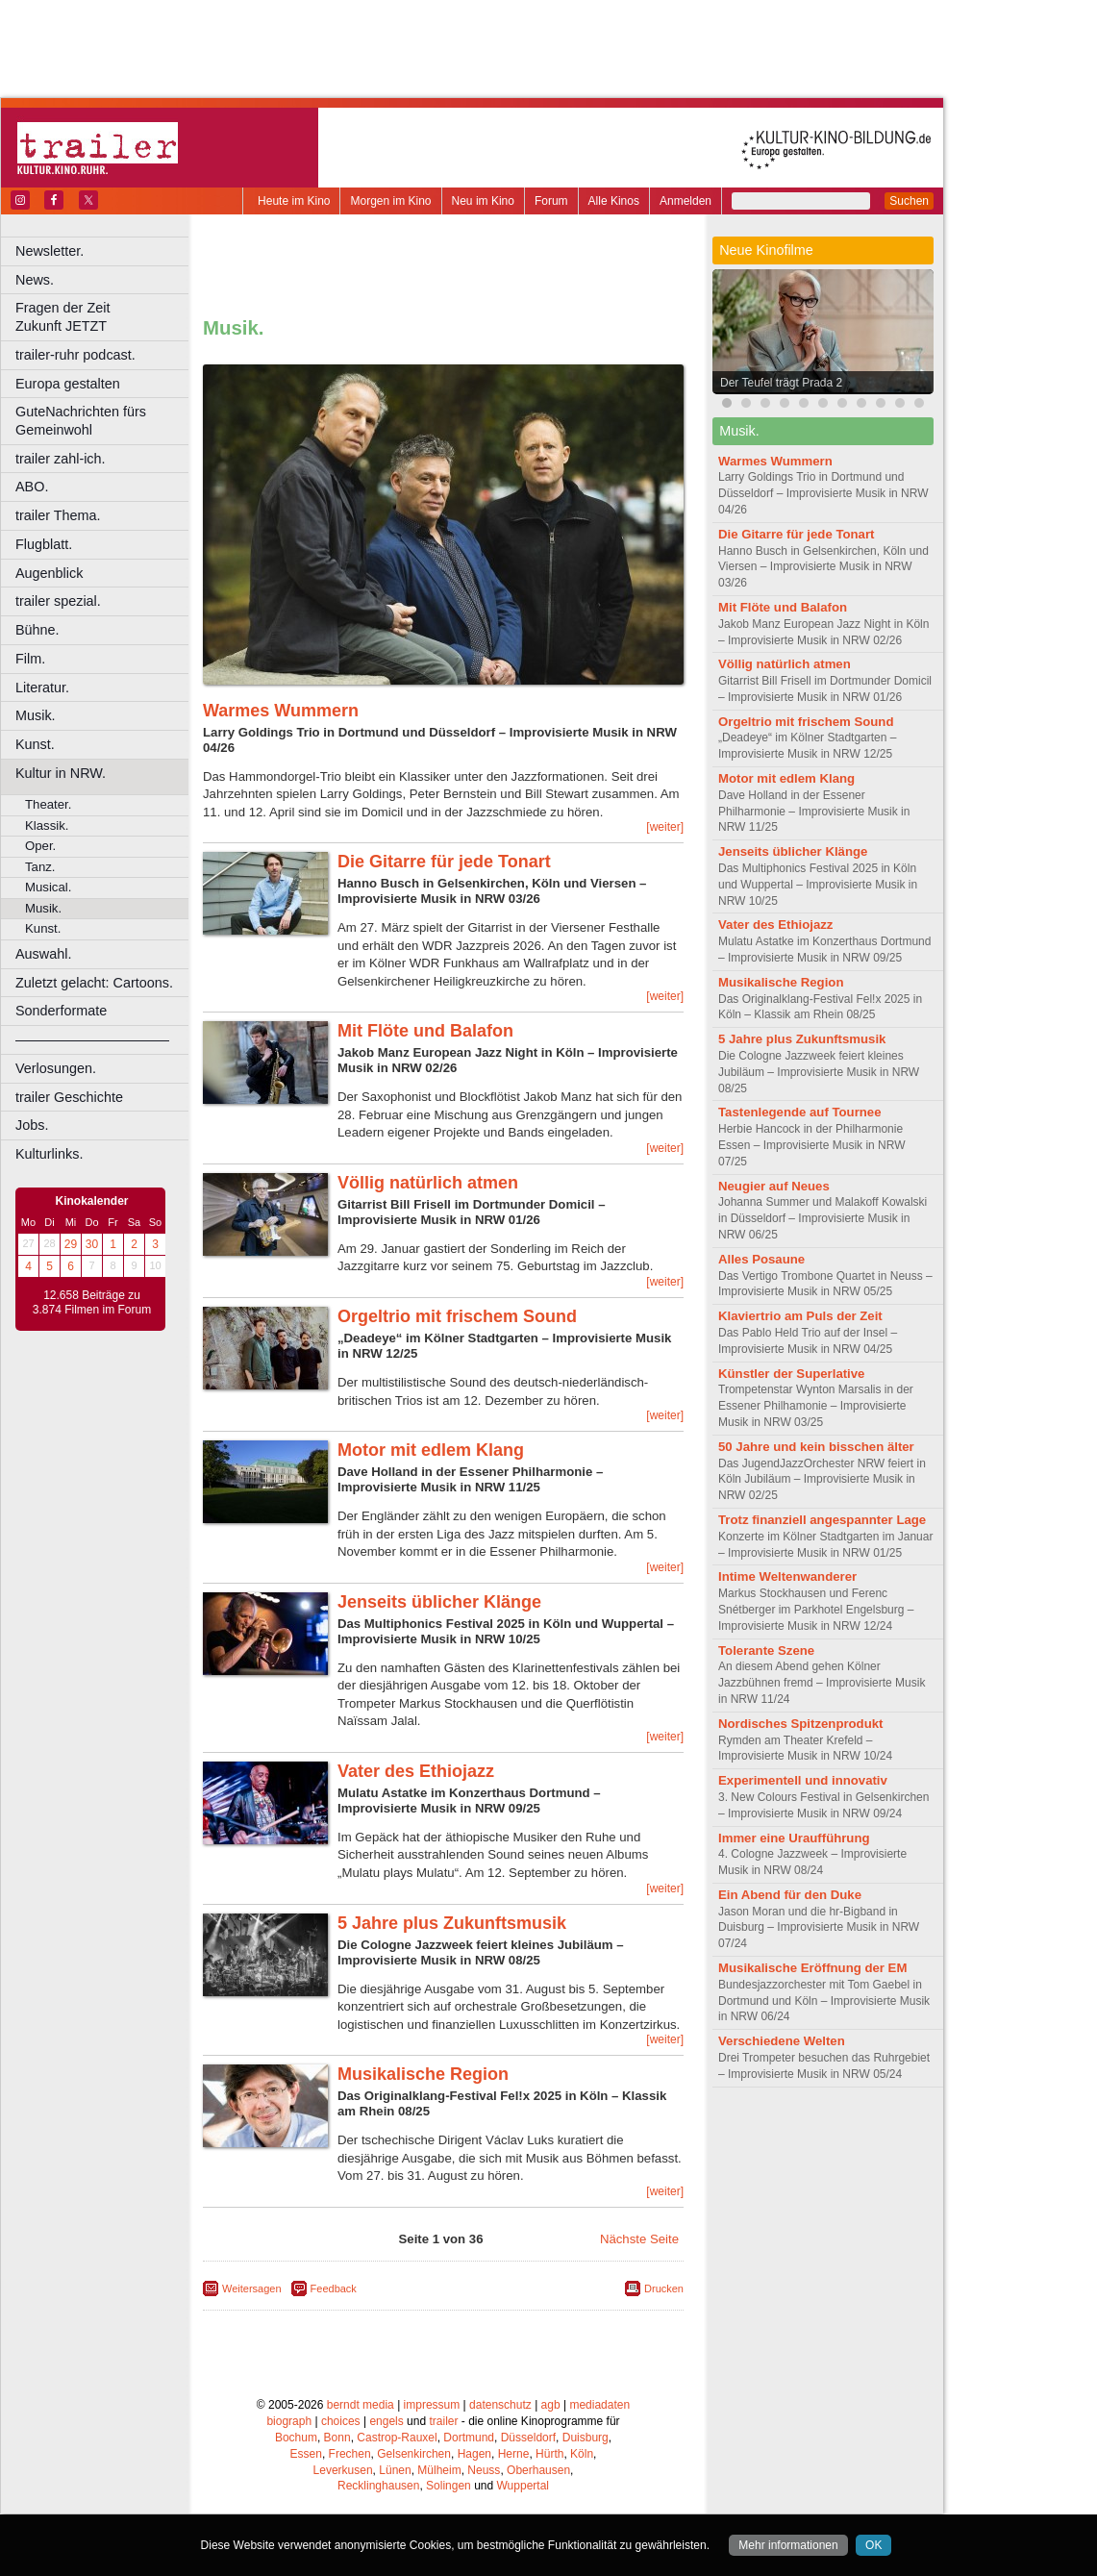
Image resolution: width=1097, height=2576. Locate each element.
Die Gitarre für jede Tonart (444, 861)
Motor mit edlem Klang (430, 1450)
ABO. (31, 486)
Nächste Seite (639, 2239)
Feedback (334, 2288)
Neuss (483, 2470)
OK (873, 2545)
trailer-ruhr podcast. (75, 355)
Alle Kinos (613, 201)
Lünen (395, 2470)
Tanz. (40, 867)
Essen (306, 2454)
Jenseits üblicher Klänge (439, 1602)
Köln (581, 2454)
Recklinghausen (378, 2485)
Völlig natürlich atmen (427, 1182)
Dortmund (468, 2437)
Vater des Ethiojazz (415, 1771)
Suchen (909, 201)
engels (386, 2421)
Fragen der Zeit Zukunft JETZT (104, 317)
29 (70, 1244)
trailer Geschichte (69, 1097)
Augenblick (49, 573)
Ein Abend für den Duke (789, 1895)
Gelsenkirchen (414, 2454)
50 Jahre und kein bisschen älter (816, 1446)
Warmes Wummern (281, 710)
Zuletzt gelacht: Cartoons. (94, 982)
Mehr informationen (787, 2545)
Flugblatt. (43, 544)
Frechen (350, 2454)
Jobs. (31, 1125)
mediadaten (599, 2405)
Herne (514, 2454)
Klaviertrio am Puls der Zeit (800, 1316)
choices (341, 2421)
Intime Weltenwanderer (787, 1576)
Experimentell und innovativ (802, 1780)
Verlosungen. (55, 1068)
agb (551, 2405)
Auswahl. (43, 954)
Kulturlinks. (49, 1154)
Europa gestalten (67, 383)
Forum (551, 201)
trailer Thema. (58, 515)
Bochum (296, 2437)
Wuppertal (523, 2485)
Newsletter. (49, 251)
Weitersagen (252, 2288)
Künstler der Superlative (791, 1373)
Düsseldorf (528, 2437)
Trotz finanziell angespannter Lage (822, 1520)
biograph (289, 2421)
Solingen (448, 2485)
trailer (443, 2421)
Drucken (664, 2288)
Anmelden (685, 201)
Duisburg (585, 2437)
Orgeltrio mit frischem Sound (457, 1316)
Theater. (48, 804)
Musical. (48, 887)
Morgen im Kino (390, 201)
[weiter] (665, 827)
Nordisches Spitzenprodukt (800, 1723)
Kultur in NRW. (60, 773)
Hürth (549, 2454)
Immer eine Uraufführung (794, 1838)
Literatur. (42, 687)
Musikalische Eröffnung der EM (812, 1968)
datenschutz (500, 2405)
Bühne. (37, 630)
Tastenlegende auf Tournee (800, 1112)
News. (34, 280)
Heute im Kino (294, 201)
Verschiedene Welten (781, 2041)
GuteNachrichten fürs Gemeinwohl (80, 421)
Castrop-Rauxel (396, 2437)
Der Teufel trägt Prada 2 (781, 382)
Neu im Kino (483, 201)
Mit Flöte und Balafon (425, 1030)
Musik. (35, 715)
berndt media (360, 2405)
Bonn (337, 2437)
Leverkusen (343, 2470)
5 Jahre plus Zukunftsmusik (451, 1923)
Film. (30, 658)
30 (92, 1244)
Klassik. (46, 825)
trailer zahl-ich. (60, 458)
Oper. (40, 845)
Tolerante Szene (766, 1650)
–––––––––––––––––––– (92, 1039)
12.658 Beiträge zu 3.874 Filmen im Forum (92, 1302)
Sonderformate (61, 1010)
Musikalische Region (423, 2074)
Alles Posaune (761, 1259)
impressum (432, 2405)
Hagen (474, 2454)
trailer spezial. (58, 601)
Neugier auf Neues (774, 1186)
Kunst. (35, 744)
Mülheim (439, 2470)
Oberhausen (538, 2470)
